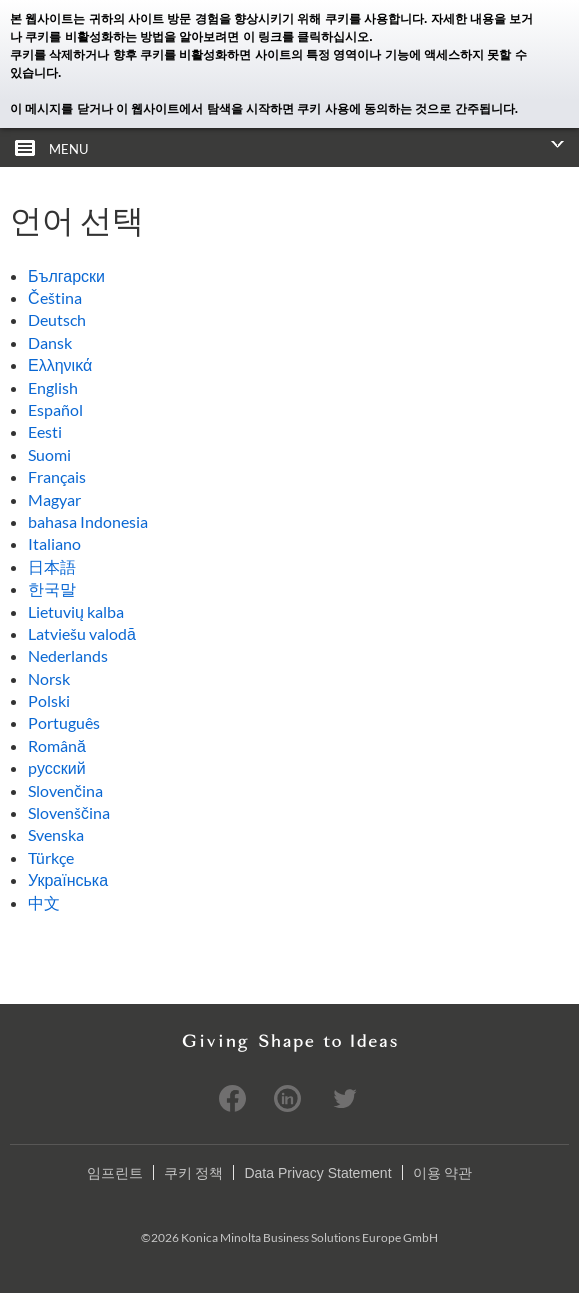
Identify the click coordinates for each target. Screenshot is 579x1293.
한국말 (52, 588)
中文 (44, 902)
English (53, 387)
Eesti (45, 431)
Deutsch (57, 319)
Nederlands (68, 655)
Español (55, 409)
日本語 (52, 566)
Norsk (49, 678)
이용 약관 (443, 1173)
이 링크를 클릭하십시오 (306, 37)
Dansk (50, 342)
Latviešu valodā (82, 633)
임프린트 (115, 1173)
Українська (68, 879)
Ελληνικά (60, 364)
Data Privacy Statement (317, 1173)
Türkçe (51, 857)
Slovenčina (65, 790)
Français (57, 476)
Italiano (54, 543)
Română (57, 745)
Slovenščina (69, 812)
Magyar (54, 499)
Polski (49, 700)
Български (66, 275)
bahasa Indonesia (88, 521)
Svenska (56, 834)
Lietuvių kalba (76, 611)
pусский (57, 767)
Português (64, 722)
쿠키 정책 (194, 1173)
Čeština (55, 297)
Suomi (49, 454)
